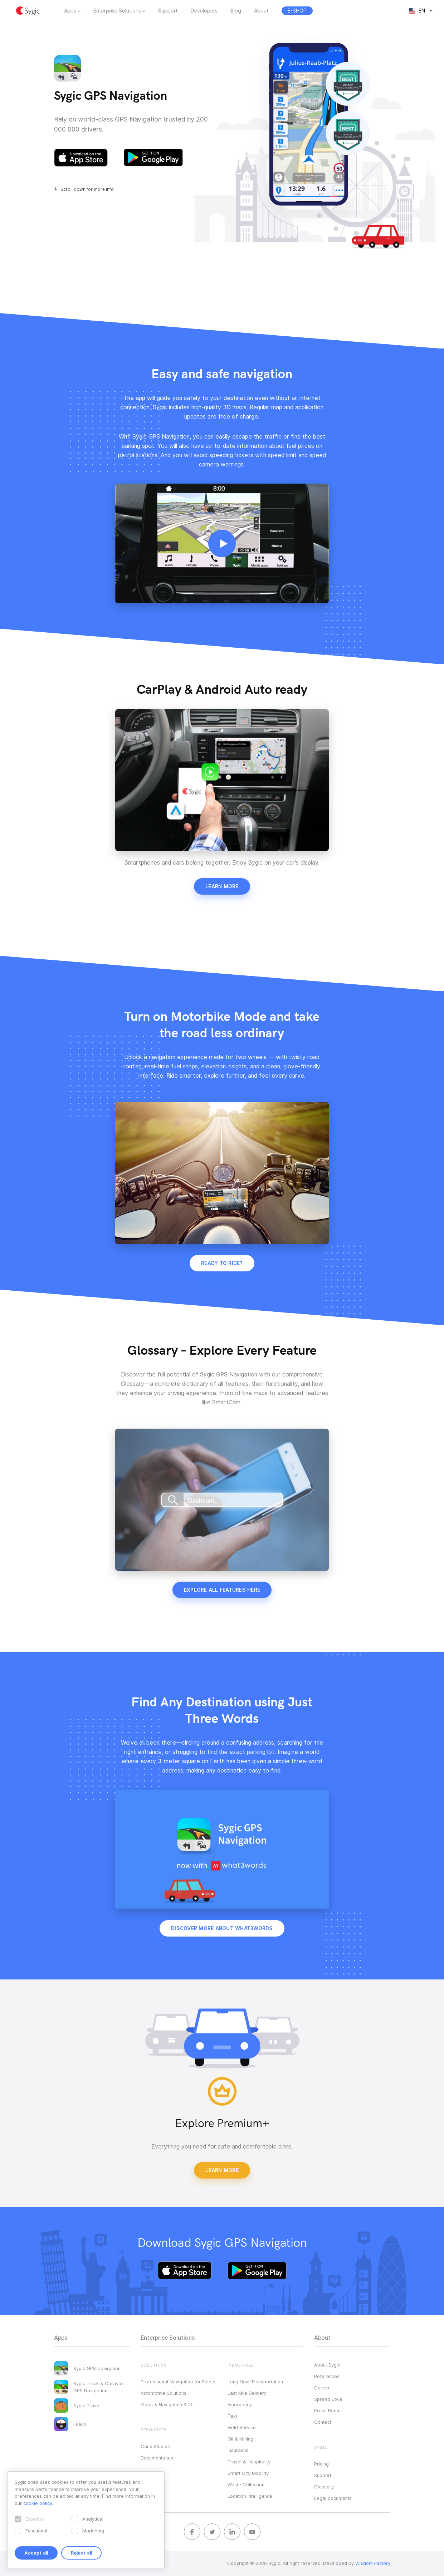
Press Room (327, 2410)
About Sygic (327, 2365)
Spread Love (328, 2399)
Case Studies (155, 2446)
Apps (70, 11)
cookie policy (37, 2503)
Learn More (222, 2170)
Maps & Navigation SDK (166, 2404)
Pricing (321, 2464)
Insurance (238, 2450)
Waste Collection (246, 2484)
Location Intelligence (250, 2496)
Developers (204, 11)
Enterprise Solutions (117, 11)
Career (322, 2387)
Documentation (157, 2458)
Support (168, 11)
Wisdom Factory (372, 2563)
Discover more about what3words (222, 1928)
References (327, 2376)
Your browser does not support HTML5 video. (222, 543)
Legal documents (333, 2498)
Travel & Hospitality (249, 2461)
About (261, 11)
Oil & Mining (240, 2439)
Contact (322, 2422)
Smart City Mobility (248, 2473)
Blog (235, 11)
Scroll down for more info (87, 189)
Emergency (240, 2404)
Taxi (232, 2416)
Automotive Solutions (163, 2393)
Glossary (324, 2487)
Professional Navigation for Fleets (178, 2381)
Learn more (222, 886)
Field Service (242, 2427)
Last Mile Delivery (247, 2393)
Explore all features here (222, 1590)
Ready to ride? (222, 1263)
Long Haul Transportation (255, 2381)
